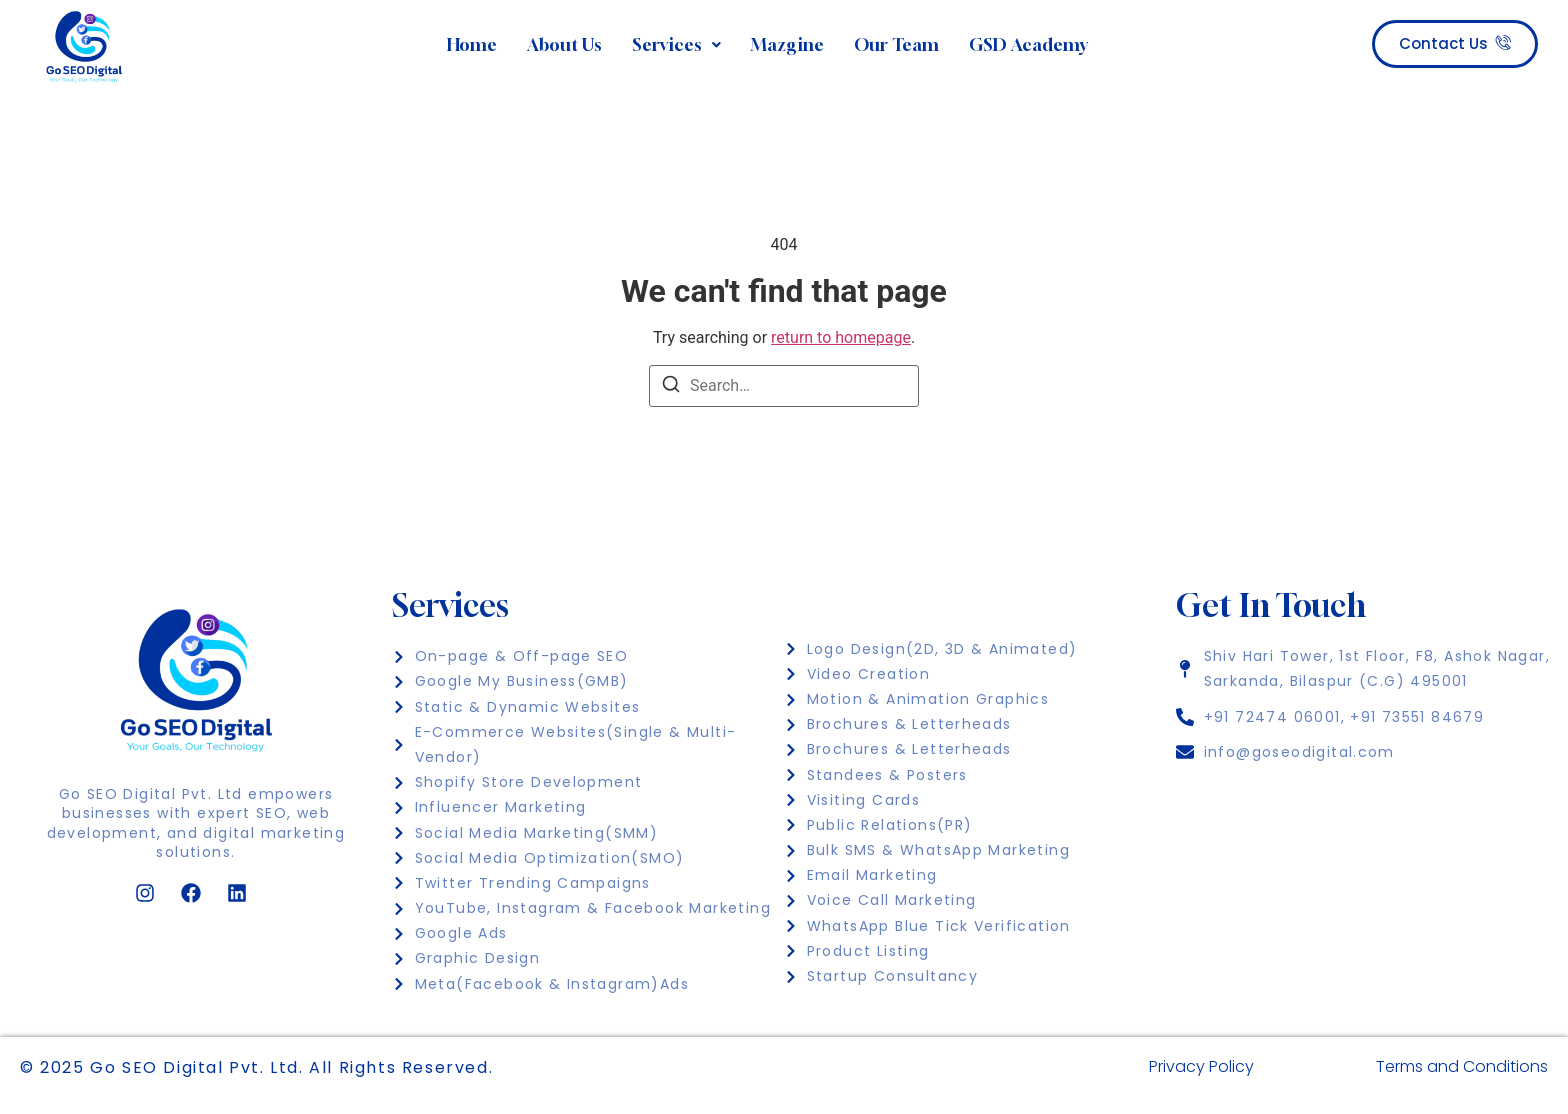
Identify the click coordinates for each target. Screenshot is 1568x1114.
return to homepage (841, 337)
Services (676, 44)
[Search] (671, 387)
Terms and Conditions (1462, 1066)
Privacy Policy (1201, 1066)
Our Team (896, 44)
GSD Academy (1028, 44)
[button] (676, 45)
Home (472, 44)
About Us (564, 44)
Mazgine (787, 44)
